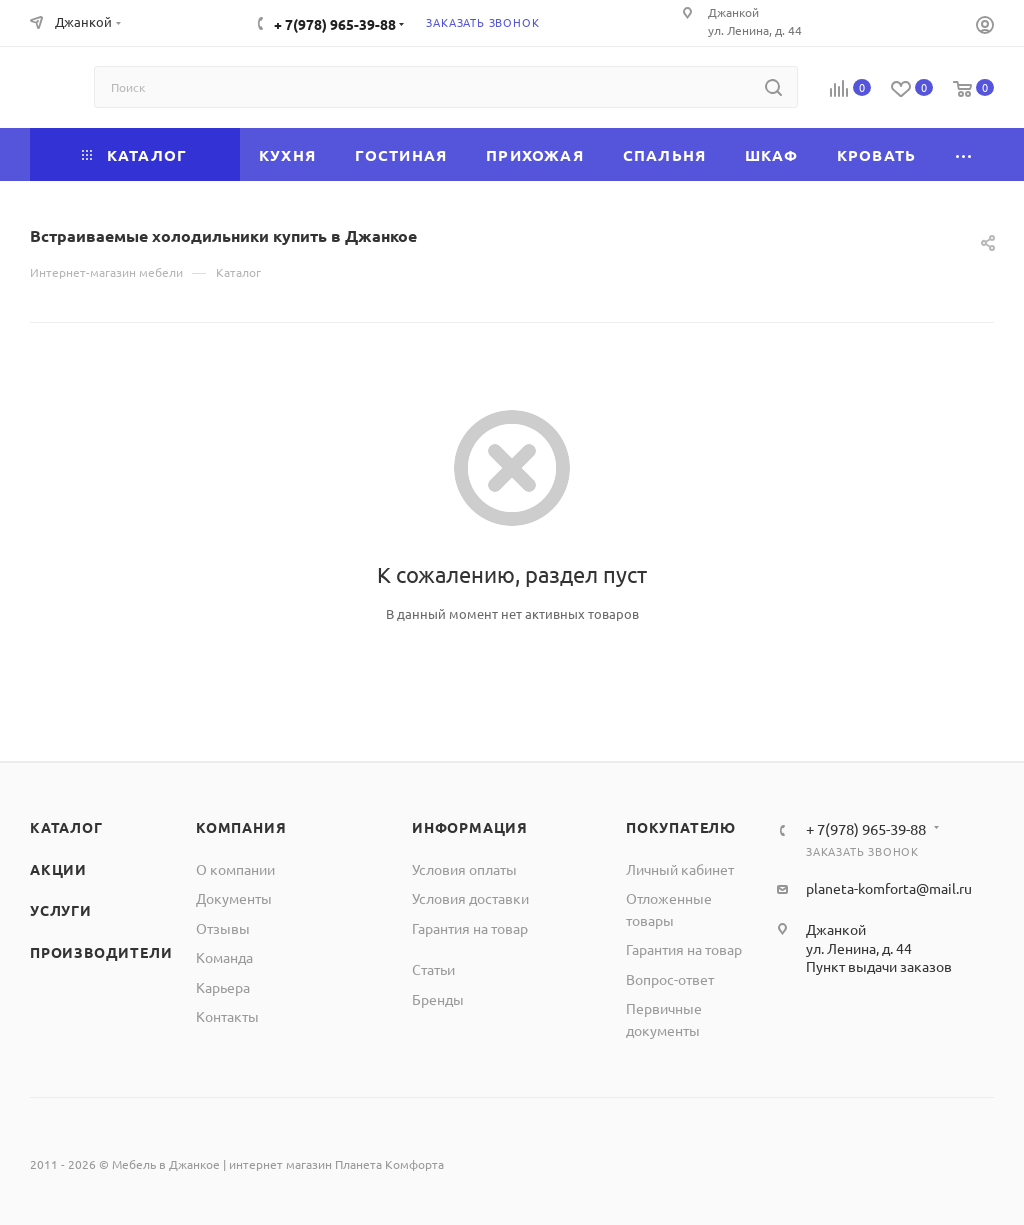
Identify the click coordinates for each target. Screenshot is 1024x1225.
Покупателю (681, 827)
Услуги (61, 910)
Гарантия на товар (470, 928)
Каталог (66, 827)
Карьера (223, 987)
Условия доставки (470, 898)
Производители (101, 952)
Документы (234, 898)
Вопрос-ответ (670, 979)
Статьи (433, 969)
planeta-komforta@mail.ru (889, 888)
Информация (470, 827)
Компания (241, 827)
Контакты (227, 1016)
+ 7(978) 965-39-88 (335, 24)
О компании (235, 869)
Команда (224, 957)
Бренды (438, 999)
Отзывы (223, 928)
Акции (58, 869)
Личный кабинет (680, 869)
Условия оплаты (464, 869)
